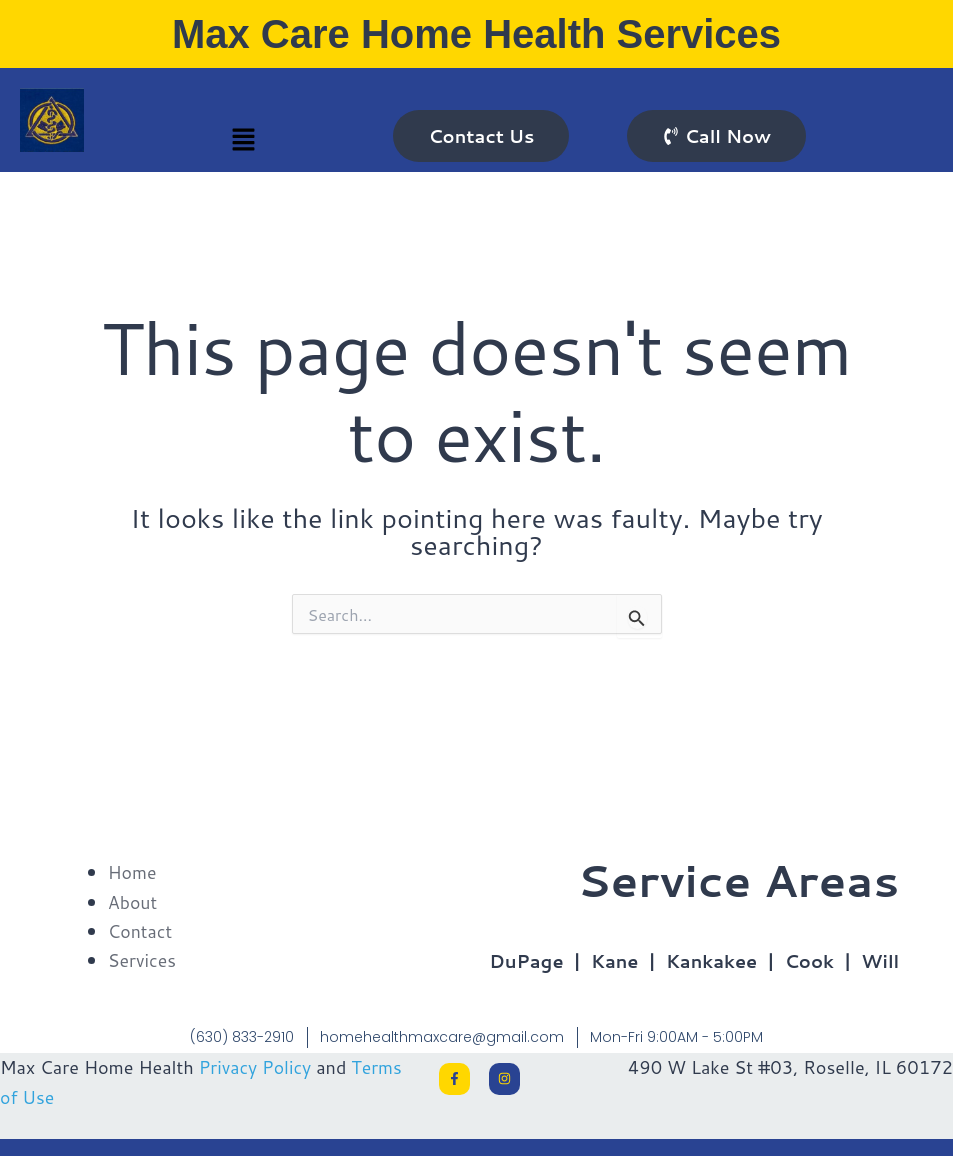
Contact (141, 930)
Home (133, 872)
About (133, 901)
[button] (244, 140)
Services (142, 959)
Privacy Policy (256, 1065)
